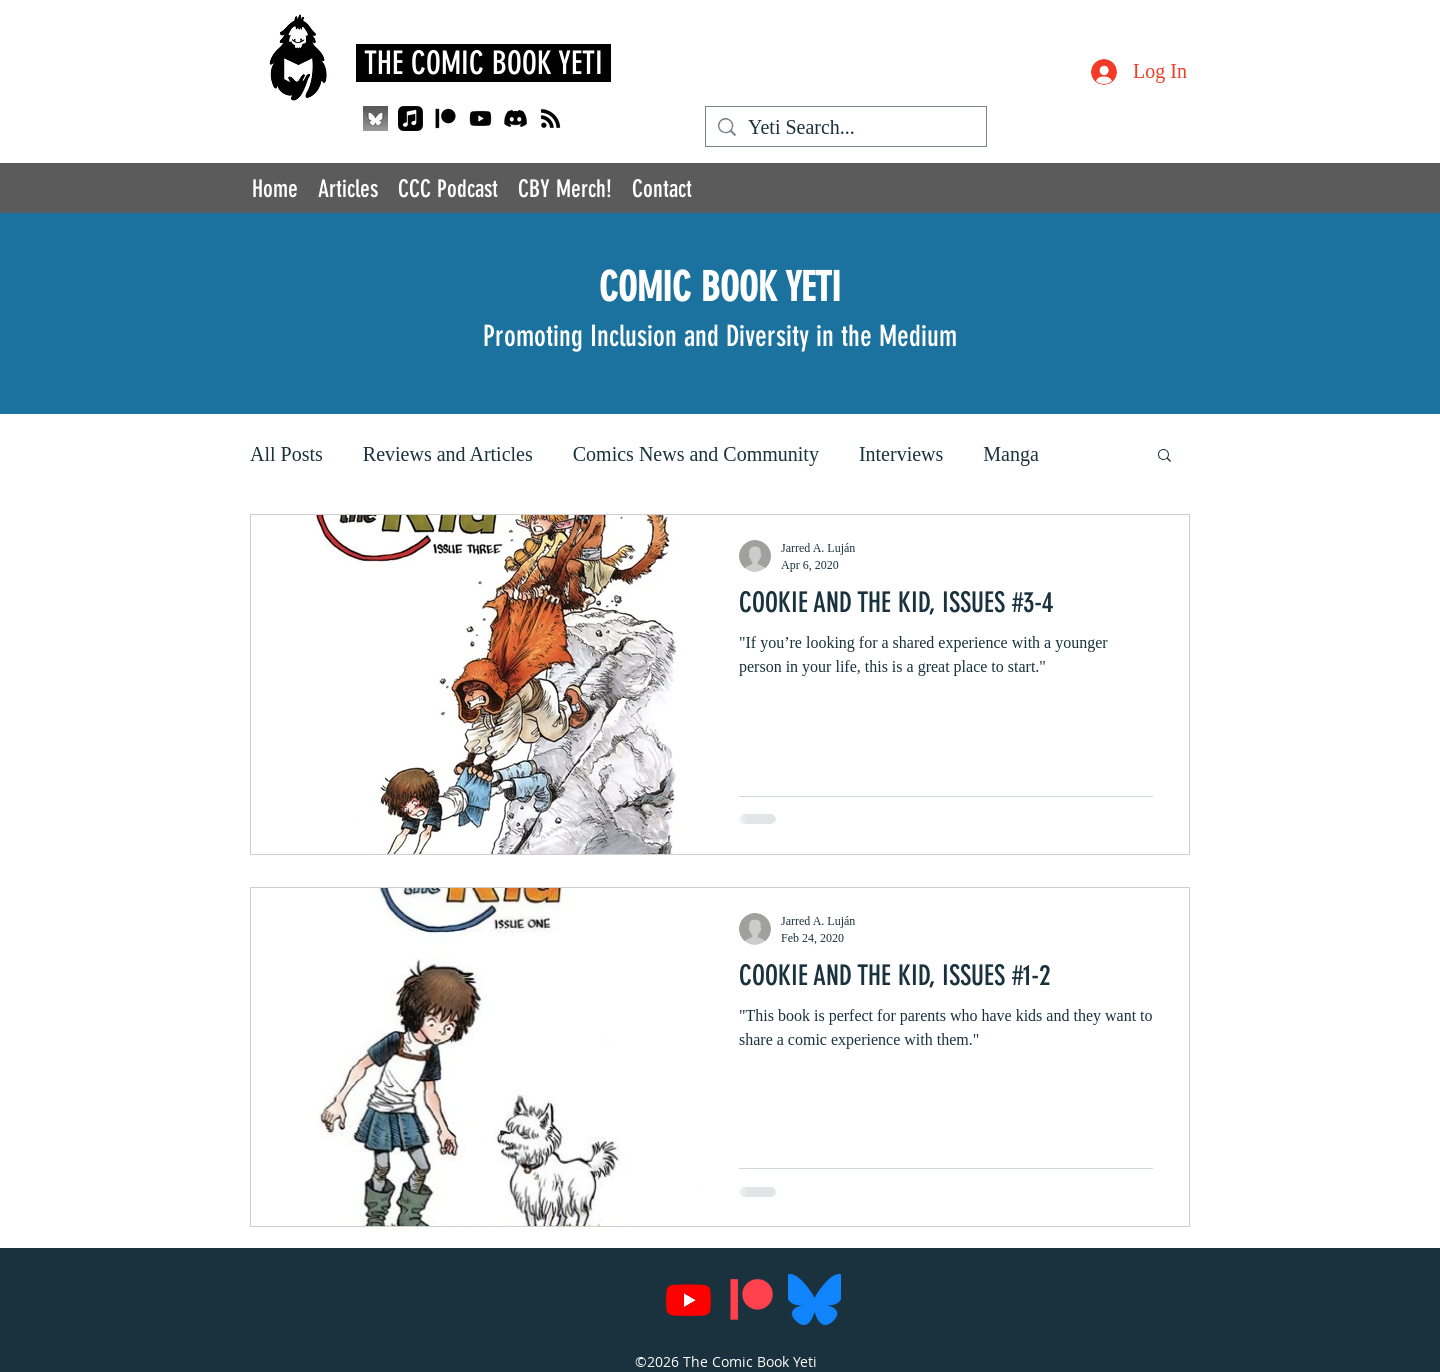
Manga (1011, 454)
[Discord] (515, 118)
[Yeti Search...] (846, 127)
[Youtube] (480, 118)
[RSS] (550, 118)
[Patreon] (445, 118)
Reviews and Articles (448, 454)
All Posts (286, 454)
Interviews (901, 454)
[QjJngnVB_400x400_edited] (375, 118)
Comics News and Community (696, 454)
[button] (1164, 456)
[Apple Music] (410, 118)
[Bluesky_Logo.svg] (814, 1299)
